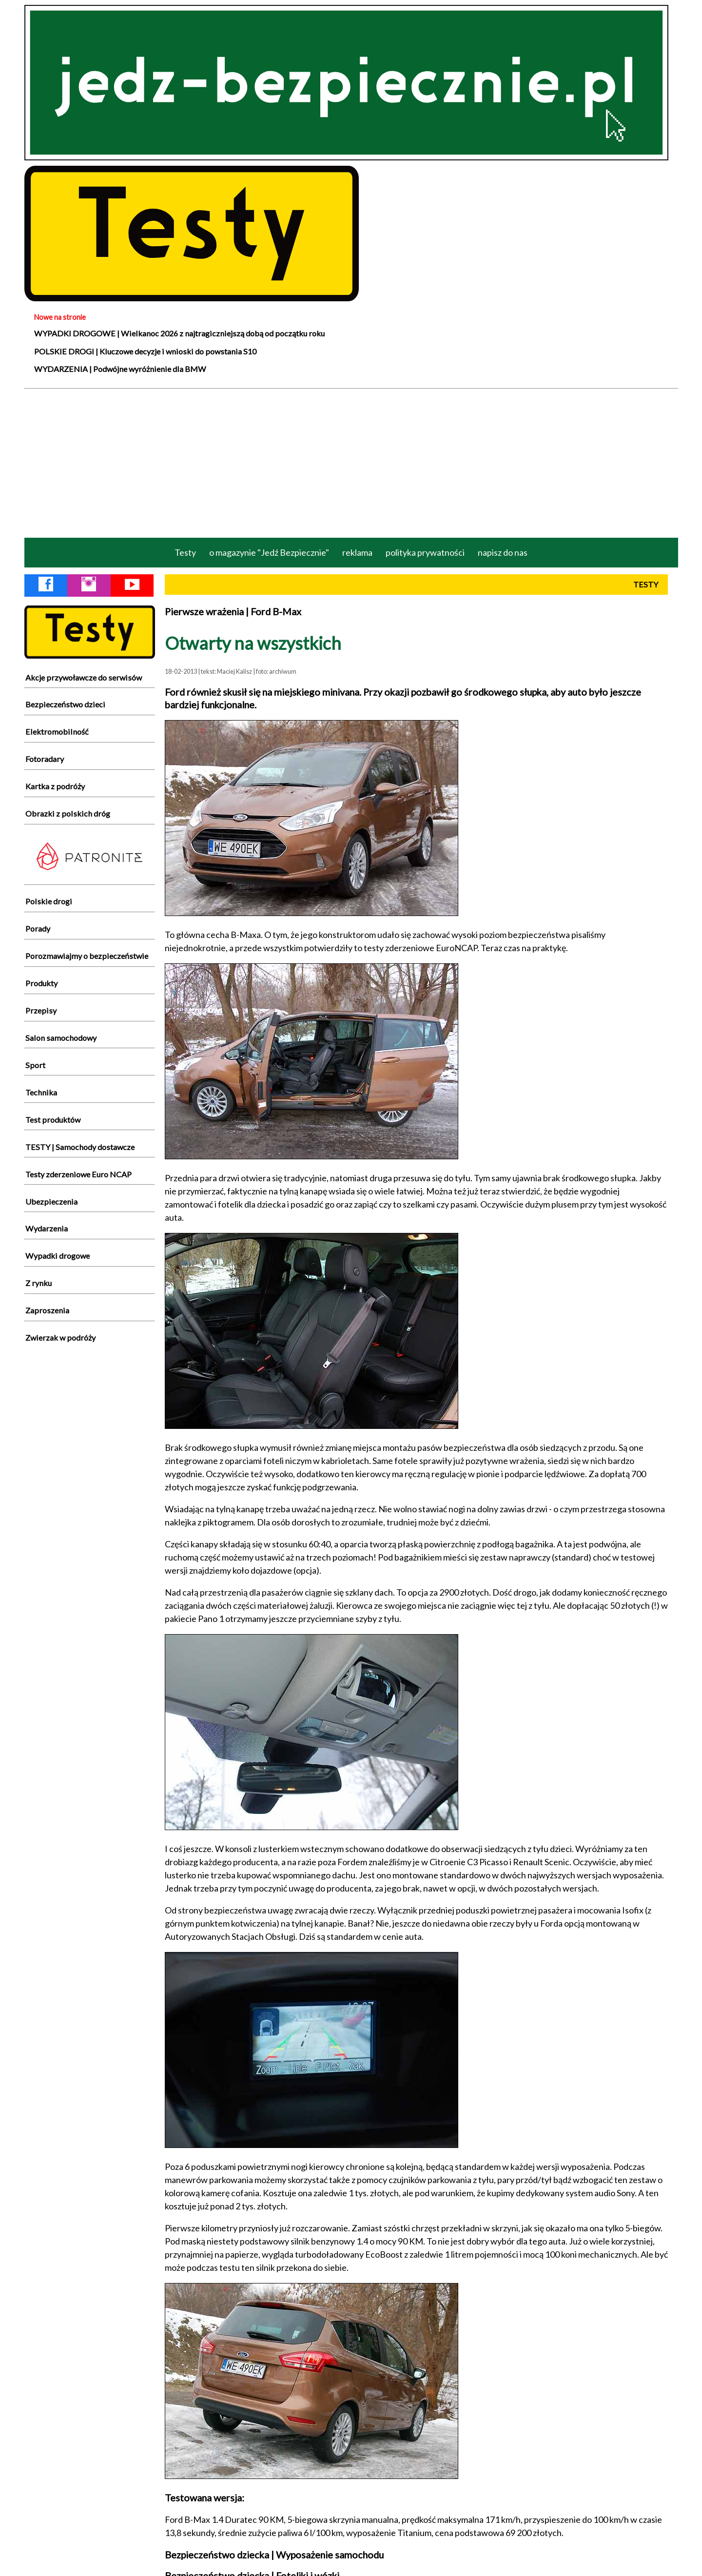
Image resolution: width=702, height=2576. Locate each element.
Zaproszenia (47, 1310)
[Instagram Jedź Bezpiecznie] (88, 586)
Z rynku (38, 1283)
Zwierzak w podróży (60, 1337)
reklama (357, 552)
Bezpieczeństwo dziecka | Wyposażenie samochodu (274, 2554)
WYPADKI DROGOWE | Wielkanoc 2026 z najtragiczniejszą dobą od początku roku (179, 333)
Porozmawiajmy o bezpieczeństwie (86, 955)
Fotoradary (44, 758)
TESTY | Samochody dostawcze (80, 1146)
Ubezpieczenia (51, 1201)
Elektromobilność (57, 731)
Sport (35, 1065)
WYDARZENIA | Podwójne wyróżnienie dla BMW (120, 368)
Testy (185, 552)
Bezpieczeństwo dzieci (65, 704)
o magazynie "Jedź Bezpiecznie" (269, 552)
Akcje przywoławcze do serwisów (83, 677)
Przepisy (41, 1010)
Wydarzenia (46, 1228)
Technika (41, 1092)
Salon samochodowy (61, 1037)
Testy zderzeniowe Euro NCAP (78, 1174)
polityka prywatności (425, 552)
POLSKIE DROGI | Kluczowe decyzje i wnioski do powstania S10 (145, 351)
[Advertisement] (351, 461)
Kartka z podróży (55, 786)
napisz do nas (502, 552)
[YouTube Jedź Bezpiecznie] (132, 586)
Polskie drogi (48, 901)
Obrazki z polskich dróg (67, 813)
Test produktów (52, 1119)
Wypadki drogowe (57, 1255)
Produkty (41, 983)
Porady (37, 928)
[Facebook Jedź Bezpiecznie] (46, 586)
